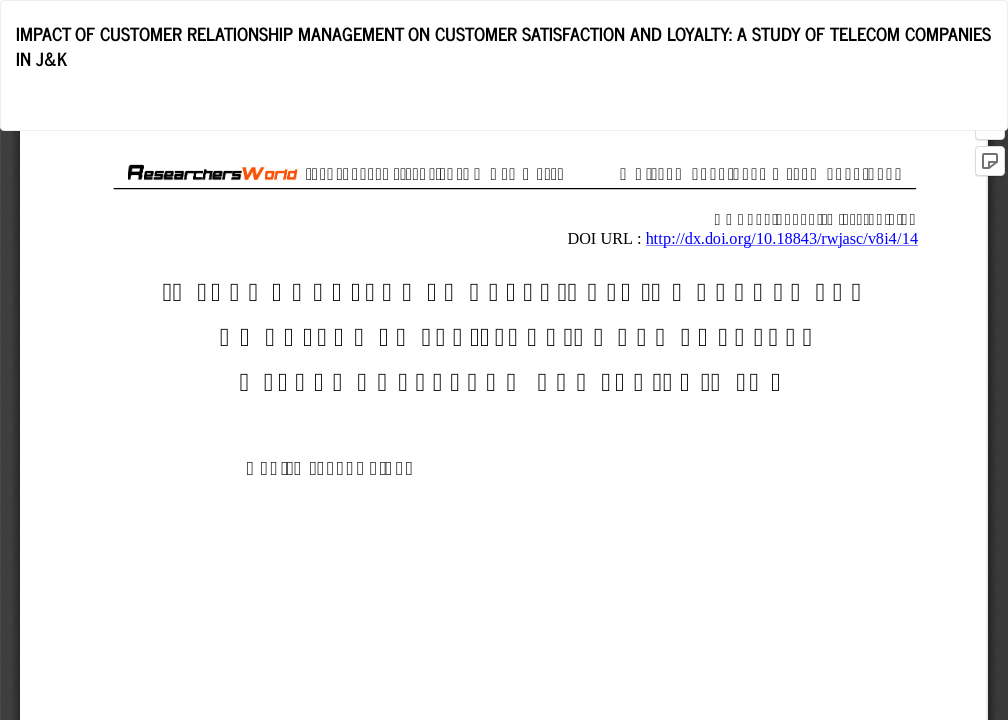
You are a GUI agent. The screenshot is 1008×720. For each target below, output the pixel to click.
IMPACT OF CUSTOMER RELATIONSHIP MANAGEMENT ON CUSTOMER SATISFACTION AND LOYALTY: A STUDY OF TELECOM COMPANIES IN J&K (503, 46)
